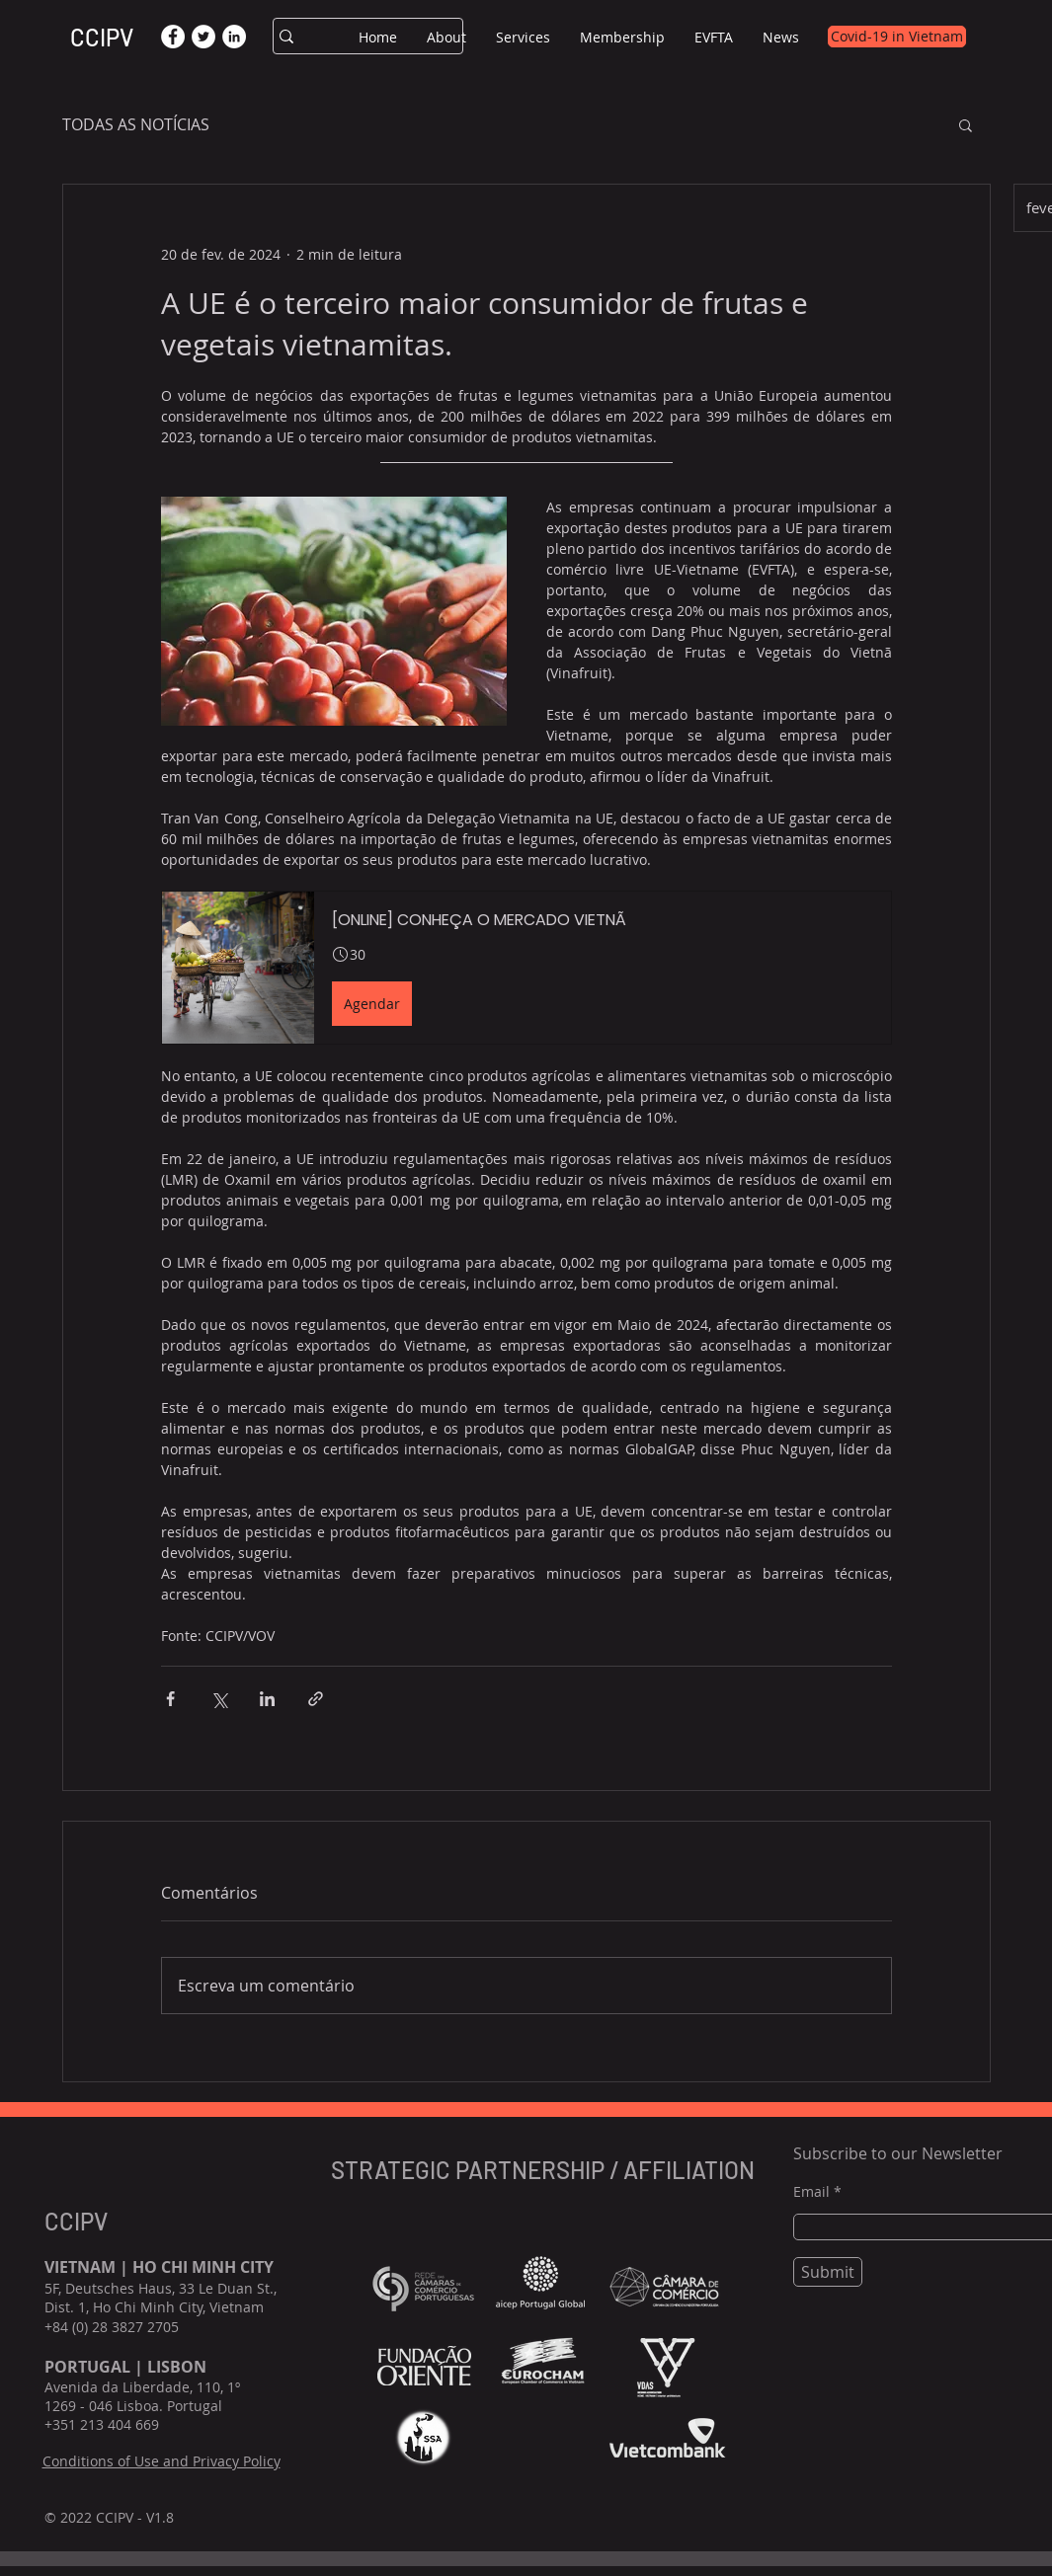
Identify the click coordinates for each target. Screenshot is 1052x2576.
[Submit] (827, 2272)
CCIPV (101, 37)
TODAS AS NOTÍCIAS (135, 124)
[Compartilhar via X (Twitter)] (218, 1698)
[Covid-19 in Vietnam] (897, 36)
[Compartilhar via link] (315, 1698)
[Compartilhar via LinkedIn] (267, 1698)
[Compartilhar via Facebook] (170, 1698)
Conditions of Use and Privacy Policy (161, 2461)
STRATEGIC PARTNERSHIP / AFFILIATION (545, 2169)
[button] (446, 37)
